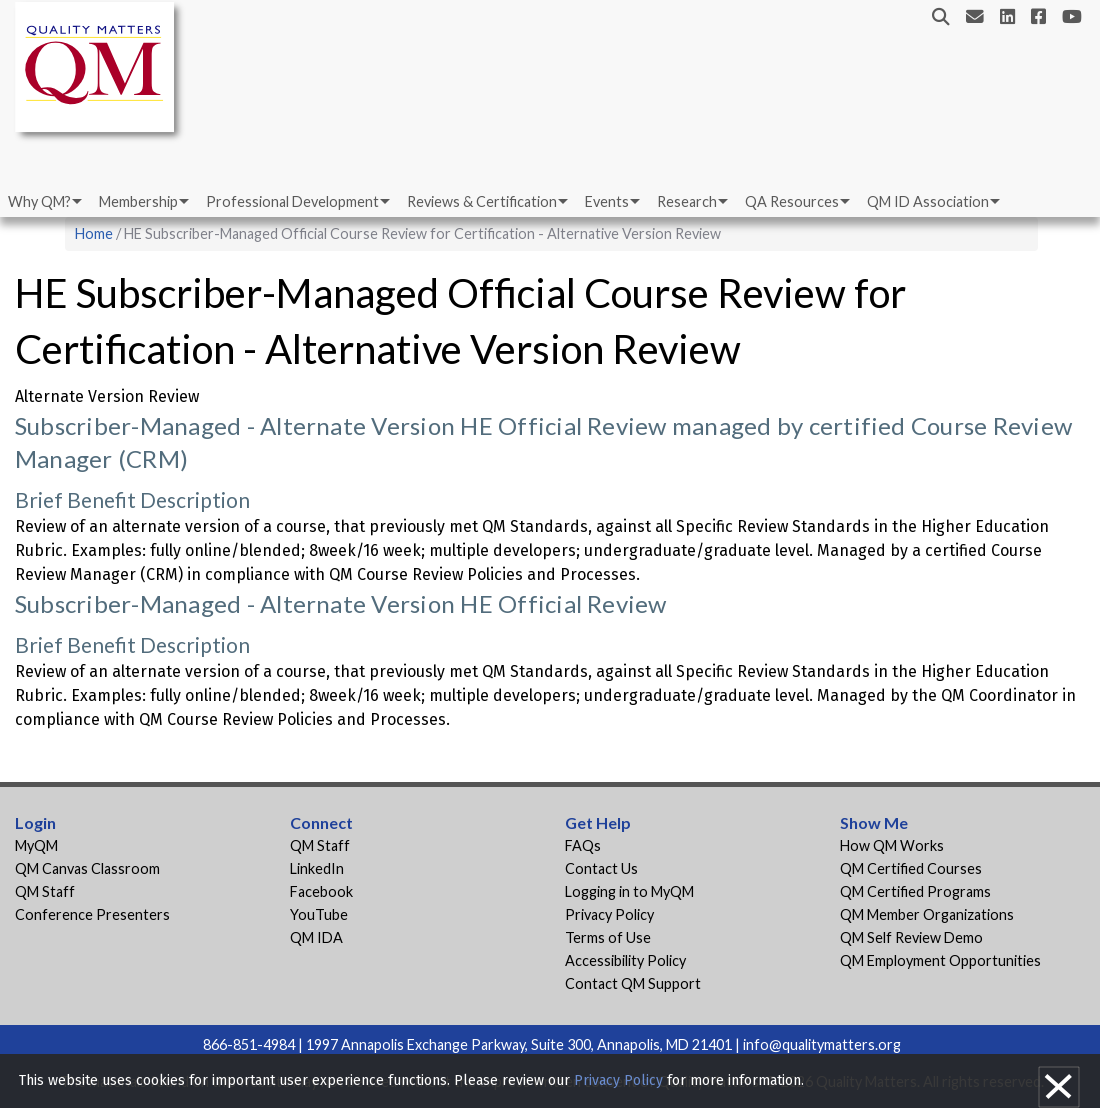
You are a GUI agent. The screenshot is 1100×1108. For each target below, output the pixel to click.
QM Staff (45, 891)
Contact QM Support (633, 983)
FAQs (583, 845)
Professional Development (292, 201)
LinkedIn (317, 868)
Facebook (321, 891)
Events (607, 201)
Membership (138, 201)
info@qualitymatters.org (822, 1044)
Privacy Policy (609, 914)
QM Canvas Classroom (87, 868)
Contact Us (601, 868)
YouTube (319, 914)
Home (94, 233)
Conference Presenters (92, 914)
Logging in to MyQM (629, 891)
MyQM (36, 845)
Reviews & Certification (482, 201)
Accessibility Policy (625, 960)
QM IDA (316, 937)
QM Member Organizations (927, 914)
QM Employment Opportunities (940, 960)
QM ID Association (928, 201)
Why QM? (39, 201)
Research (687, 201)
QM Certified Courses (911, 868)
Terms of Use (608, 937)
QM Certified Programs (915, 891)
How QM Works (892, 845)
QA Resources (792, 201)
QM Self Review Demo (911, 937)
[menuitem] (43, 202)
